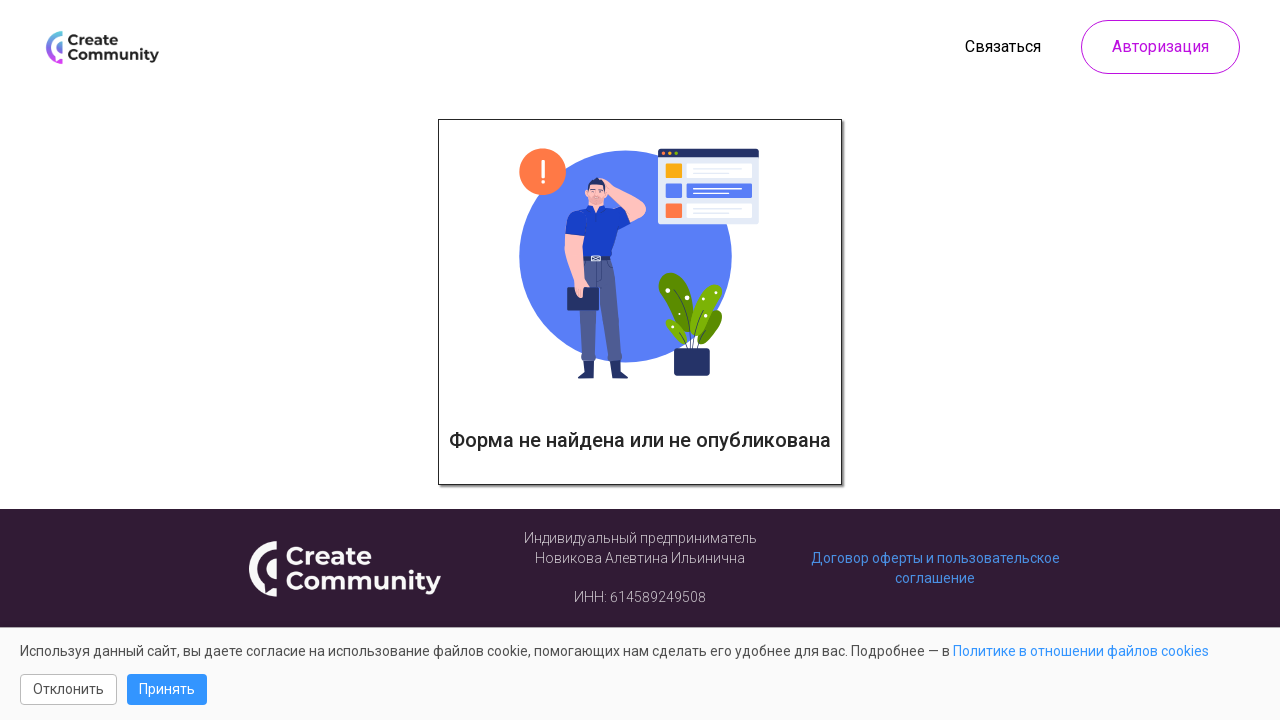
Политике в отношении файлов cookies (1081, 651)
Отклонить (68, 689)
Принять (167, 689)
